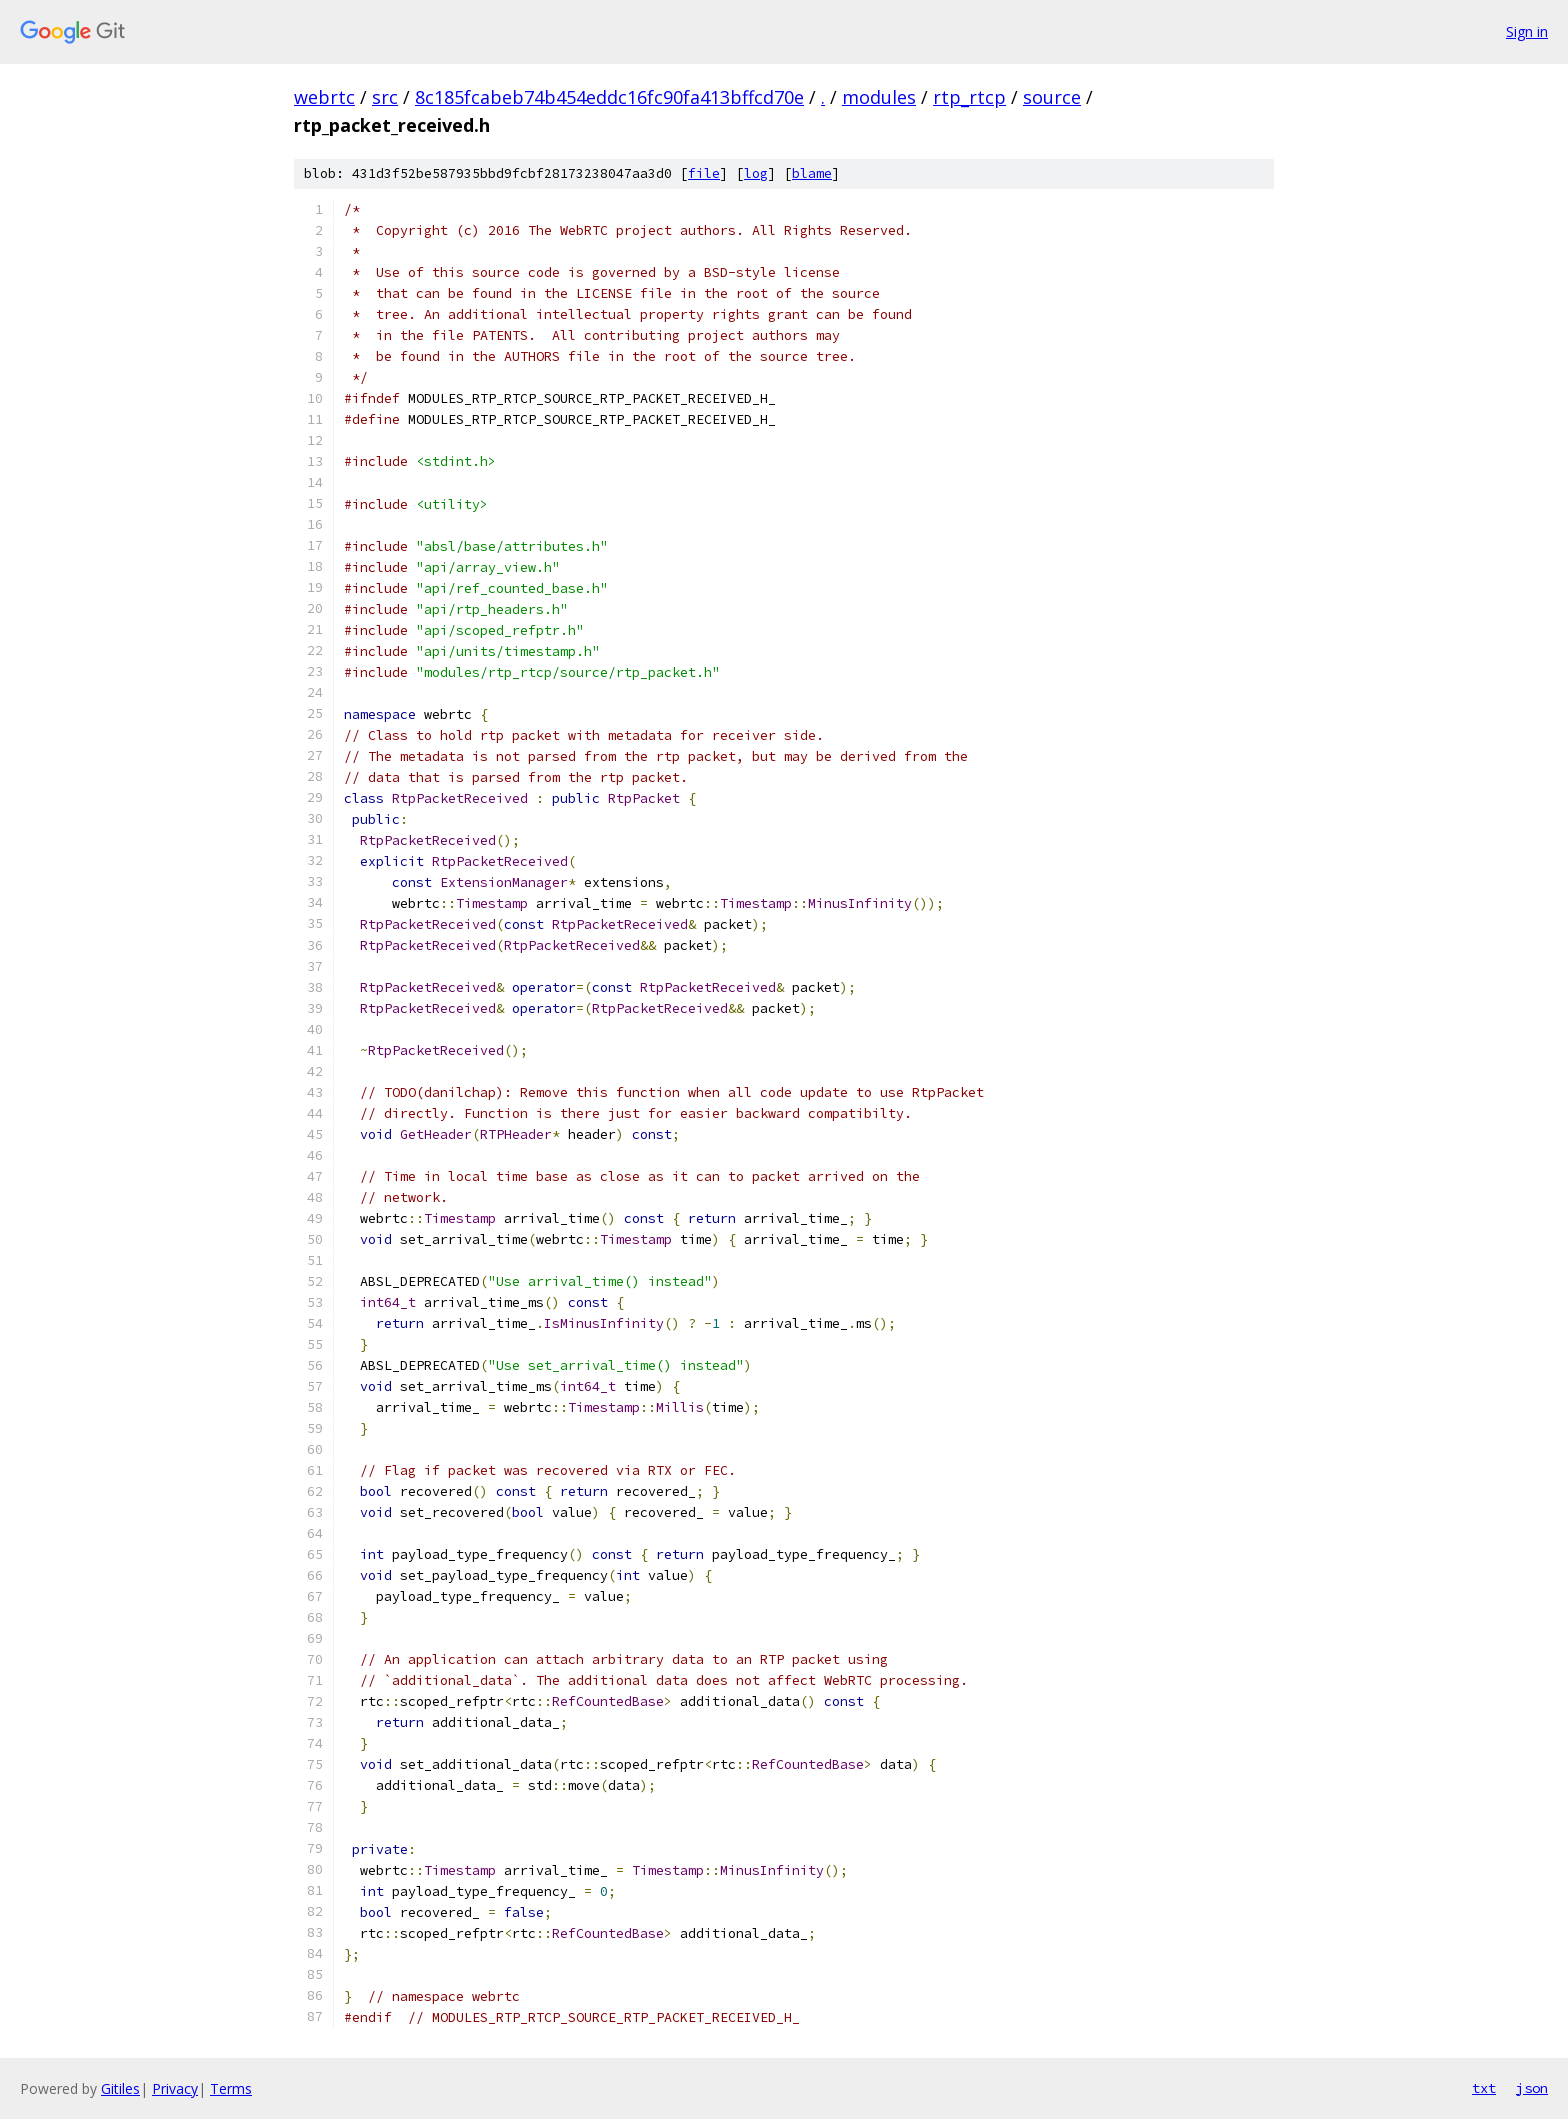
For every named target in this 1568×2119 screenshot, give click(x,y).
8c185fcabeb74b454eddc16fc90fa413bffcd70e (609, 97)
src (385, 97)
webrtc (324, 97)
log (756, 173)
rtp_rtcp (969, 97)
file (704, 173)
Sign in (1527, 31)
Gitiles (120, 2088)
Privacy (175, 2088)
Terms (231, 2088)
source (1052, 97)
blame (812, 173)
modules (879, 97)
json (1532, 2088)
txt (1484, 2088)
